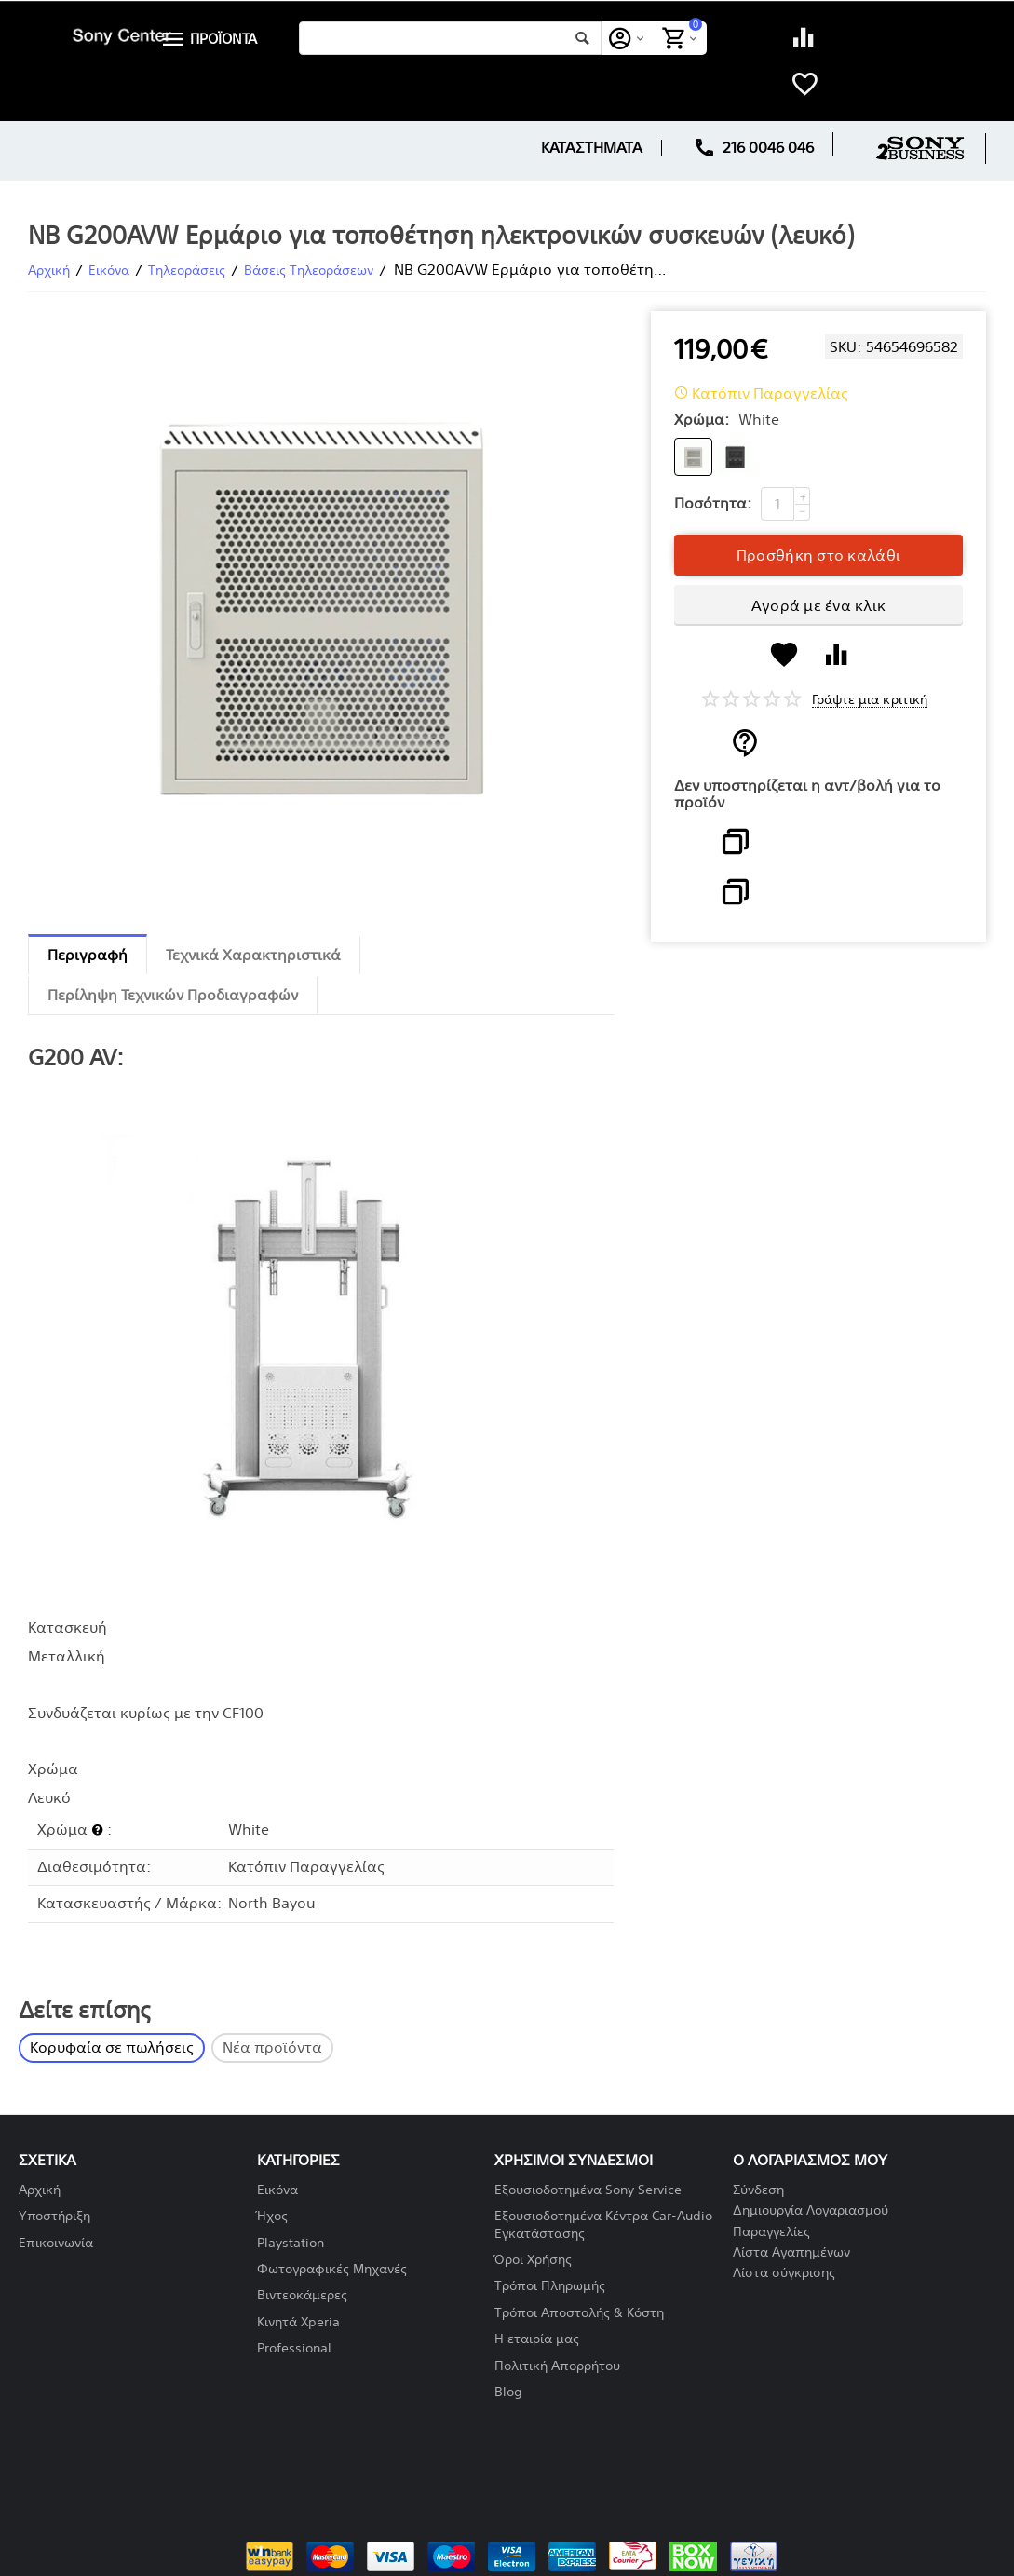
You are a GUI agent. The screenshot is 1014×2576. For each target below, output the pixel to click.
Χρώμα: (701, 419)
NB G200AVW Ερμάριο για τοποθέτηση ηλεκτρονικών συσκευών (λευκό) (441, 236)
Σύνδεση (758, 2190)
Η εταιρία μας (536, 2339)
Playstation (290, 2243)
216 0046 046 (754, 148)
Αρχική (40, 2190)
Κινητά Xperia (298, 2322)
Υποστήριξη (54, 2216)
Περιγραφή (87, 955)
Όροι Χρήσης (533, 2260)
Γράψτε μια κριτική (869, 700)
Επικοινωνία (56, 2243)
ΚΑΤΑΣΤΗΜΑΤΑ (591, 148)
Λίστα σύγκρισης (784, 2273)
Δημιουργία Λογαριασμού (810, 2210)
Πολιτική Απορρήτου (557, 2366)
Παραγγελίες (771, 2232)
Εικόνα (277, 2190)
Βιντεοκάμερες (302, 2295)
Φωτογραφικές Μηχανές (332, 2269)
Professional (294, 2348)
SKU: (845, 347)
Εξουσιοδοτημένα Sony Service (588, 2190)
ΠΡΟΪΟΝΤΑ (225, 39)
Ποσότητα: (712, 503)
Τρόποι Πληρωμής (549, 2286)
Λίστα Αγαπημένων (791, 2252)
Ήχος (272, 2216)
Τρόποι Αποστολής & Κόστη (579, 2313)
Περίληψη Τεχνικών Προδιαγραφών (172, 995)
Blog (508, 2392)
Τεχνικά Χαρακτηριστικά (253, 955)
